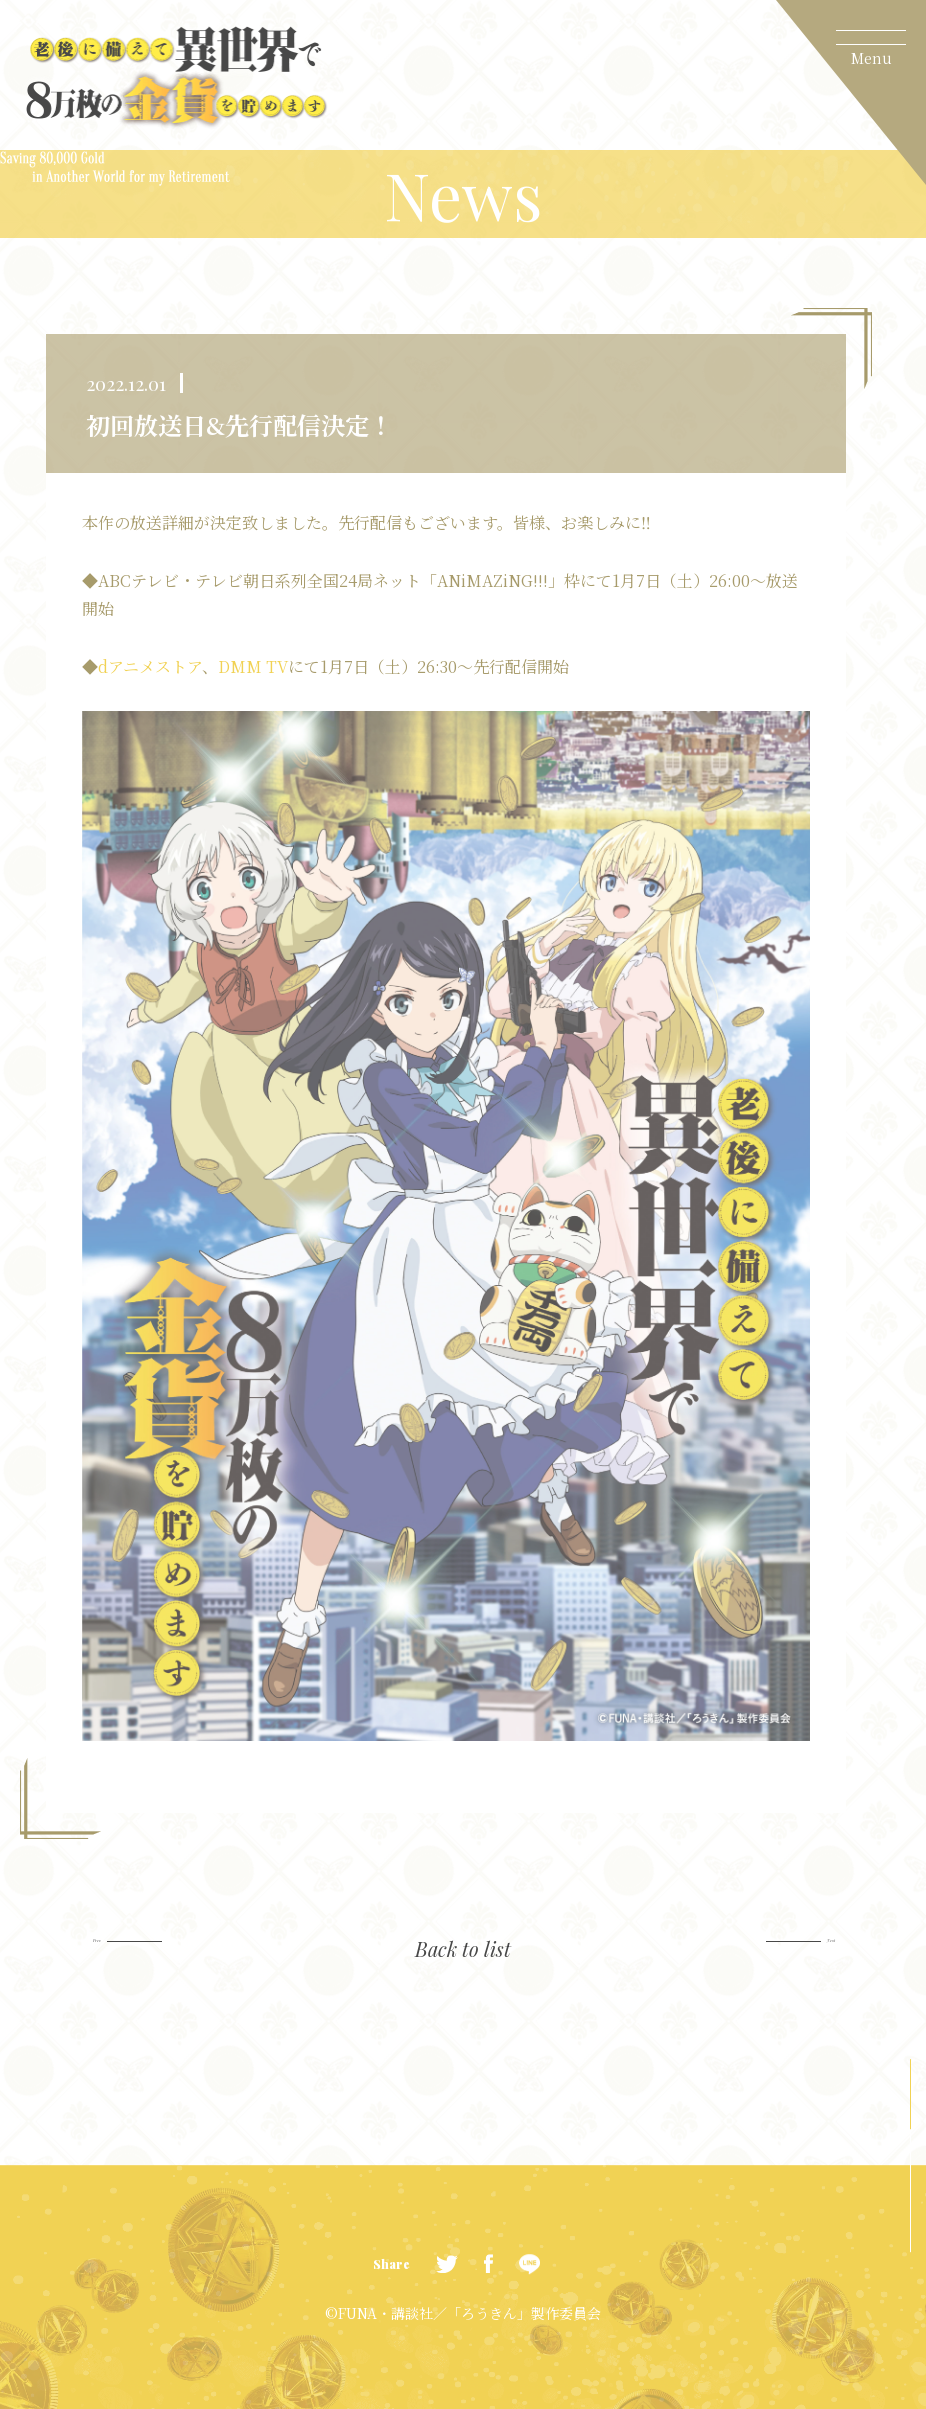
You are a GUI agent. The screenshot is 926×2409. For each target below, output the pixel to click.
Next (783, 1952)
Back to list (463, 1950)
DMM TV (253, 666)
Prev (149, 1952)
